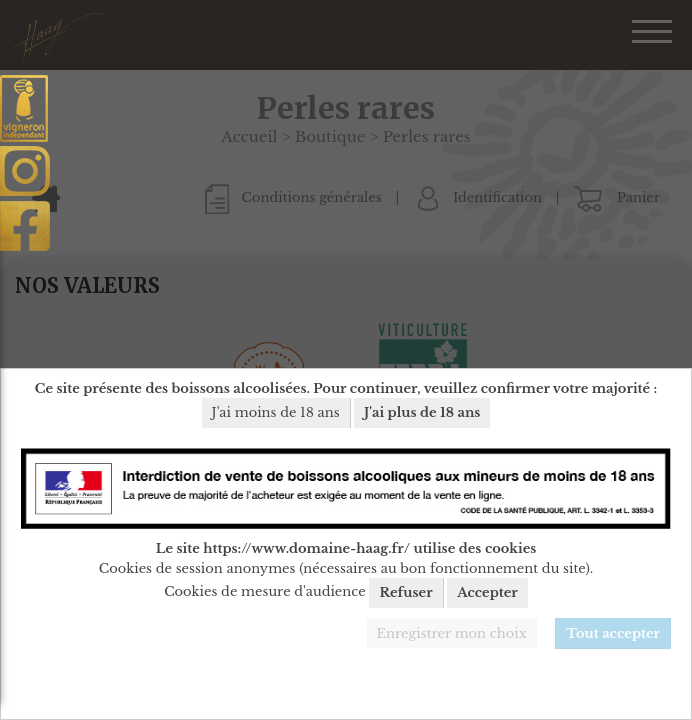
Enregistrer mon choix (452, 633)
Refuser (405, 592)
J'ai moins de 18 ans (276, 412)
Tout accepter (613, 633)
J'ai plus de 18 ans (422, 412)
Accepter (487, 592)
